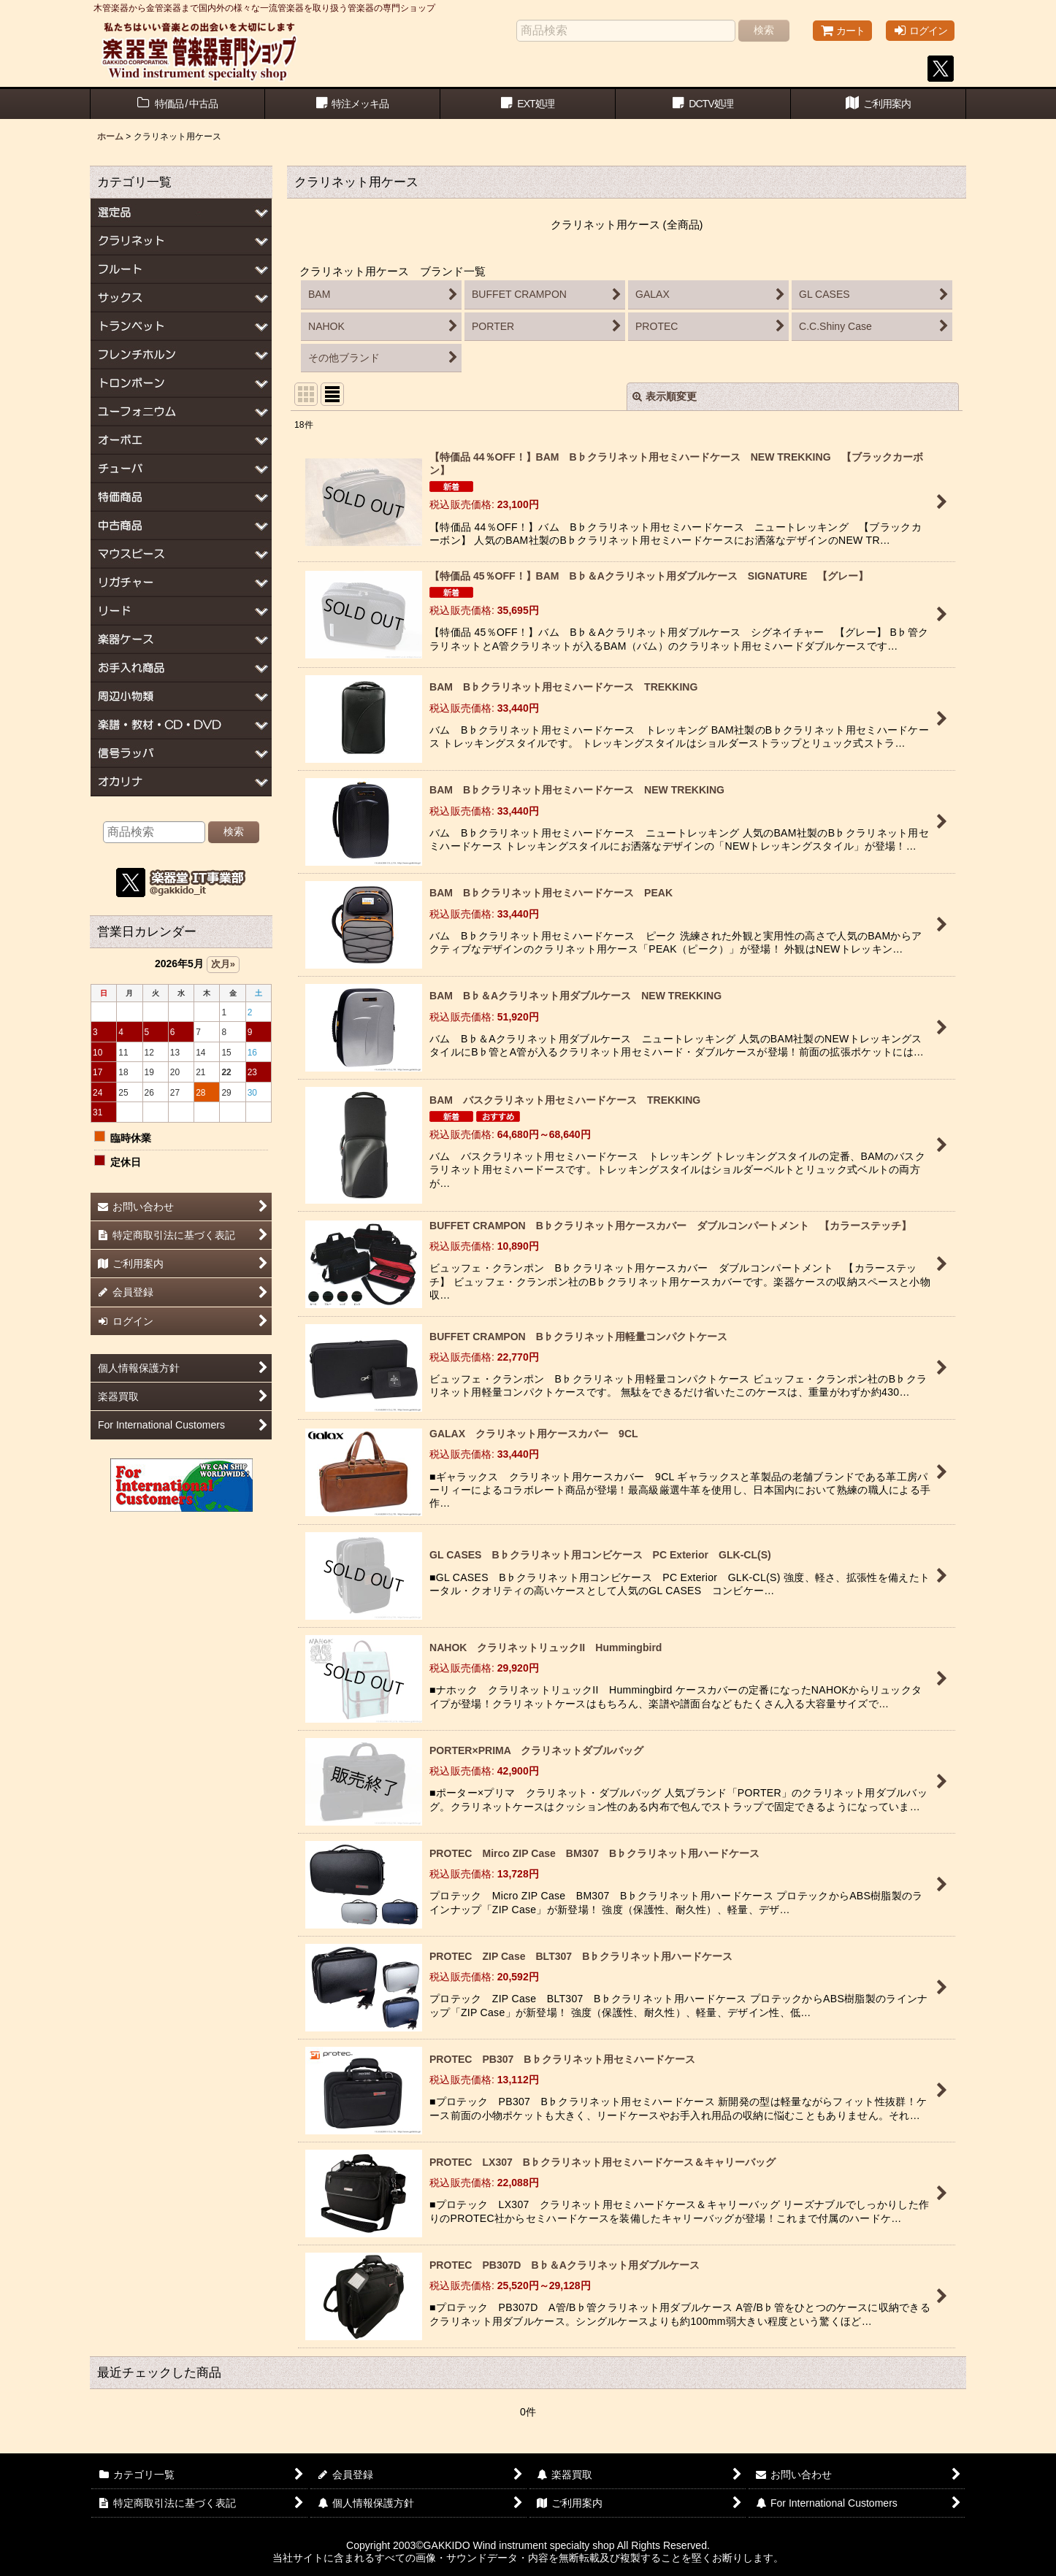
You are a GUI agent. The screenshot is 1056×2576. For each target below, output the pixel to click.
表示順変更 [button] (664, 396)
